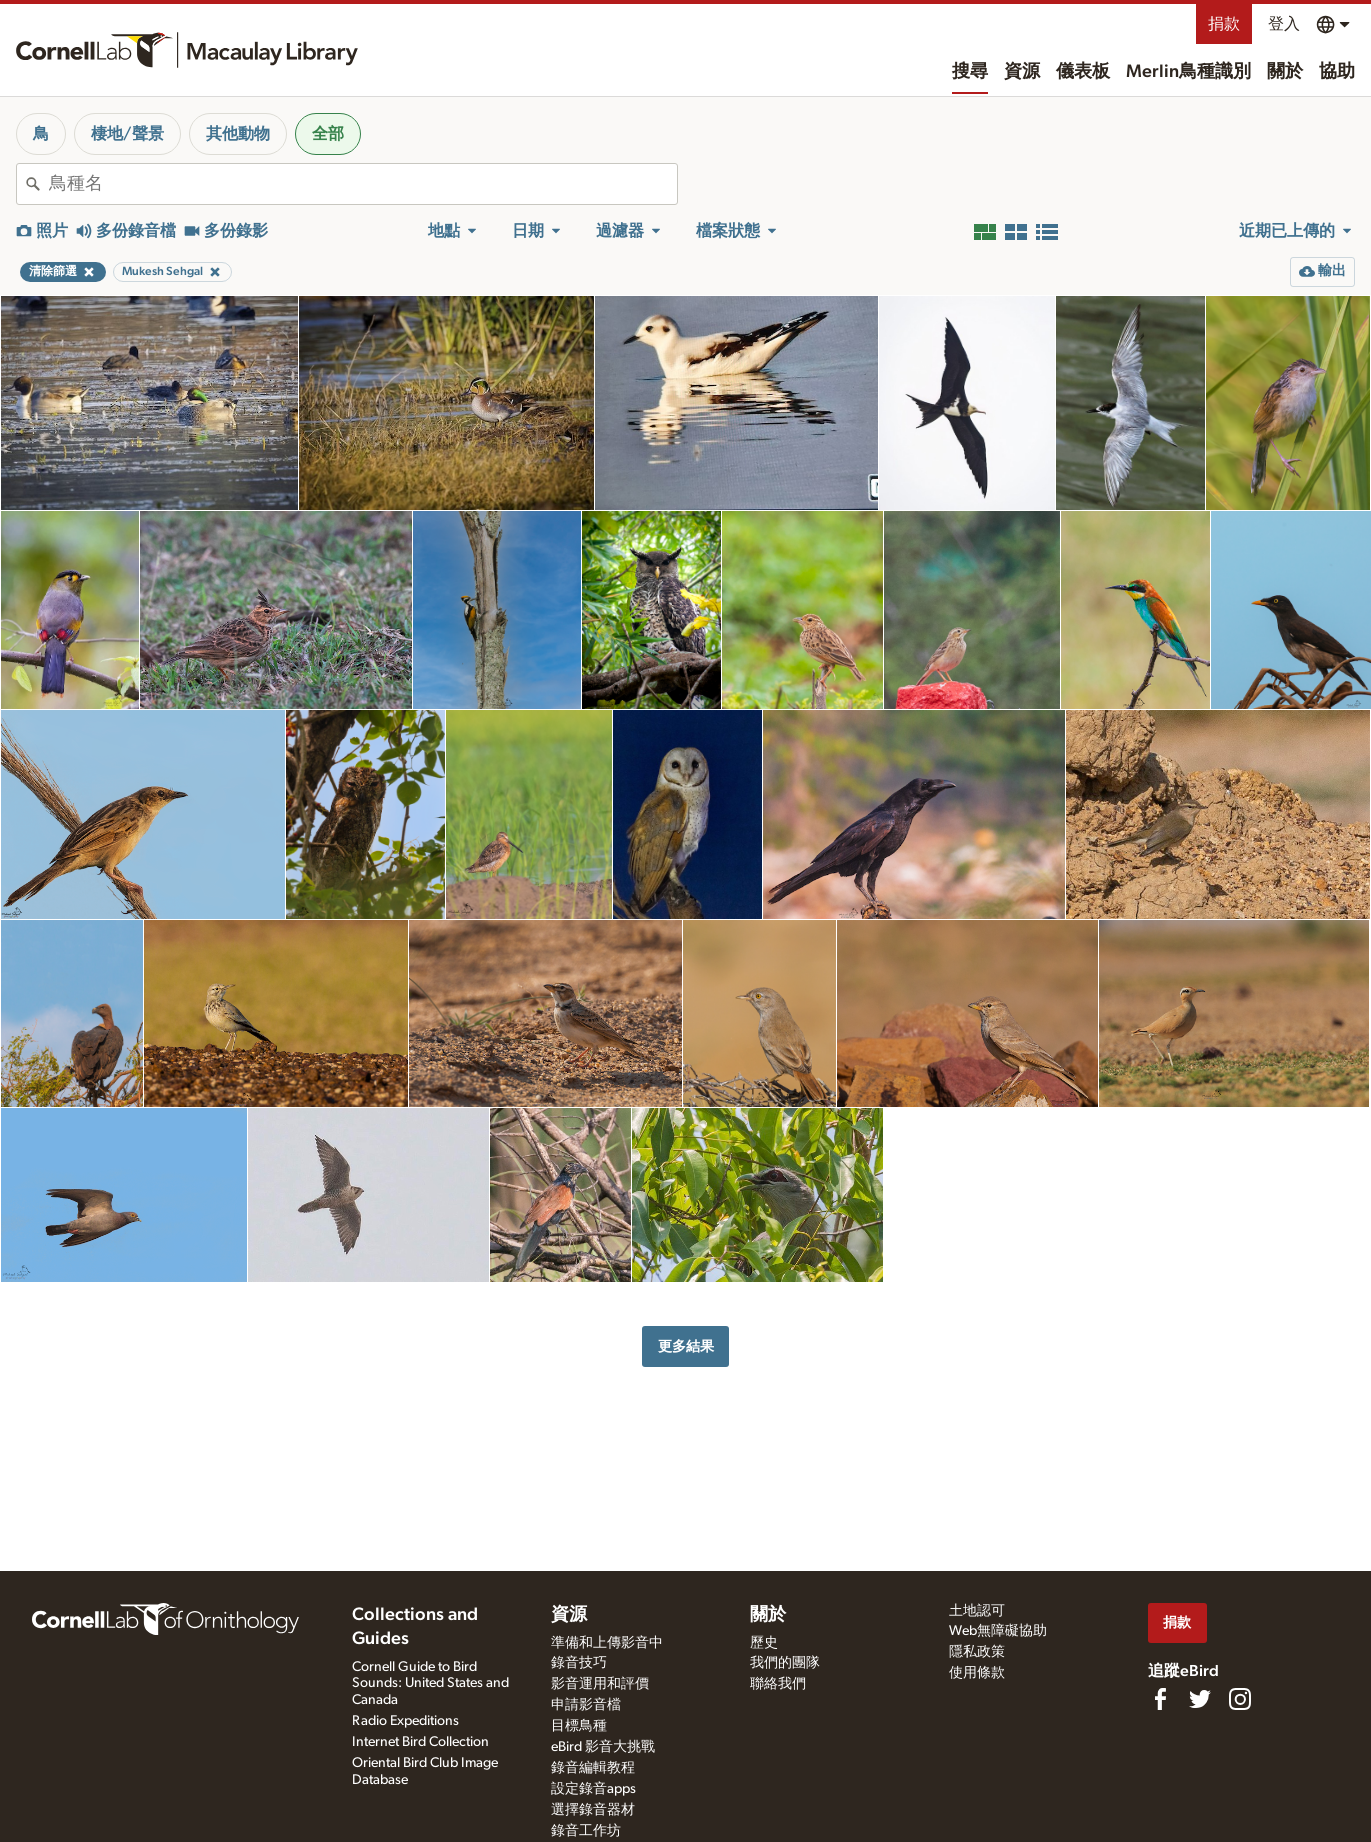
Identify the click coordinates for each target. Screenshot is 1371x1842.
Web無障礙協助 (998, 1631)
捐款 (1224, 24)
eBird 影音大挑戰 (603, 1747)
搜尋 (970, 72)
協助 (1337, 72)
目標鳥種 (579, 1726)
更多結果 (686, 1346)
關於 (1285, 72)
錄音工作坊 (586, 1831)
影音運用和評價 (600, 1684)
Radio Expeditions (405, 1721)
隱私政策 (977, 1652)
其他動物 (238, 134)
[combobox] (363, 184)
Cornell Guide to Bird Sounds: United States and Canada (430, 1684)
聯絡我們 (778, 1684)
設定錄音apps (593, 1789)
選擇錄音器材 (593, 1810)
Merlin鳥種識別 (1188, 72)
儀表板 (1083, 72)
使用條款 (977, 1673)
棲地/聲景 (127, 134)
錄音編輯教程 (593, 1768)
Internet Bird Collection (420, 1742)
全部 (328, 134)
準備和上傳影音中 (607, 1643)
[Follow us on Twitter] (1200, 1699)
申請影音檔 (586, 1705)
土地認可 (977, 1611)
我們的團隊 (785, 1663)
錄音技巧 (579, 1663)
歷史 (764, 1643)
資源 (1022, 72)
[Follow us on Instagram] (1240, 1699)
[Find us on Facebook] (1160, 1699)
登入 (1284, 24)
